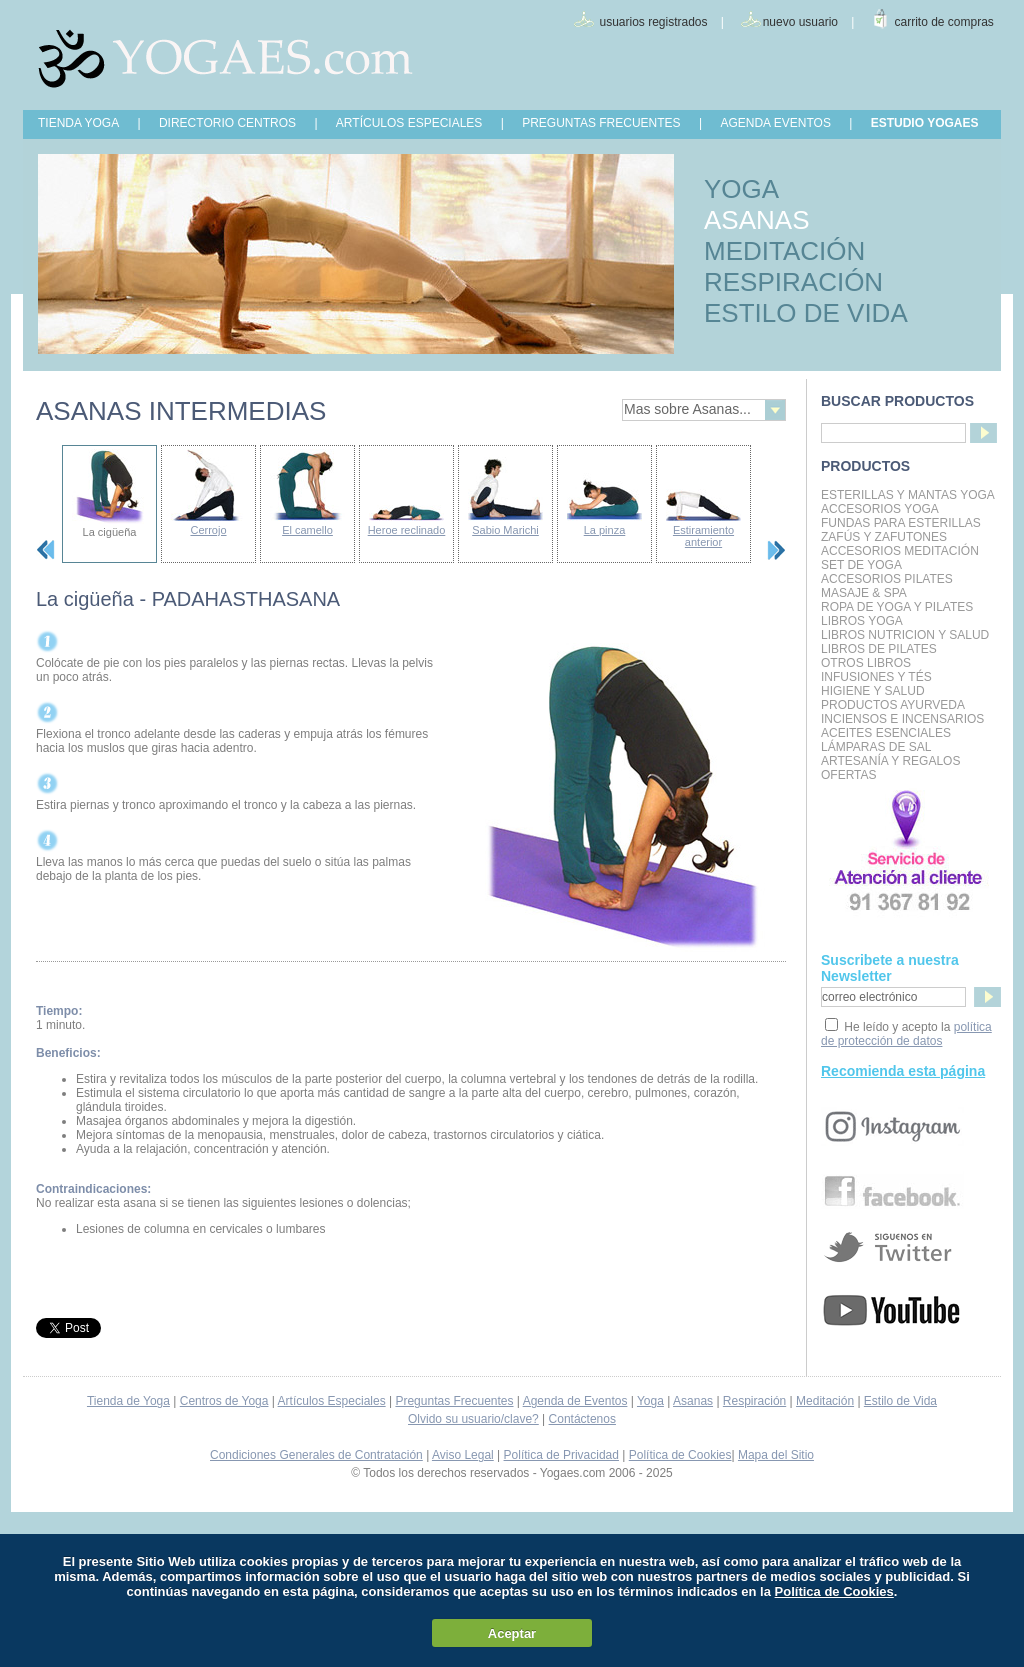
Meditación (825, 1401)
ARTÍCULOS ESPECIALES (409, 123)
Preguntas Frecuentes (454, 1401)
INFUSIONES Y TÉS (876, 677)
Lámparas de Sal (876, 747)
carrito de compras (944, 22)
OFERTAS (849, 775)
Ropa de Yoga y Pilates (897, 607)
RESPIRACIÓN (793, 282)
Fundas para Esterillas (901, 523)
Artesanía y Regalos (890, 761)
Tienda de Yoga (128, 1401)
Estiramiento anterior (703, 536)
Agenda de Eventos (575, 1401)
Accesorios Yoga (880, 509)
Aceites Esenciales (886, 733)
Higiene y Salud (873, 691)
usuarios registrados (653, 22)
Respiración (754, 1401)
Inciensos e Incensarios (902, 719)
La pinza (605, 530)
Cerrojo (208, 530)
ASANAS (757, 220)
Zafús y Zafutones (884, 537)
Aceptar (512, 1633)
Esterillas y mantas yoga (908, 495)
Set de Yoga (861, 565)
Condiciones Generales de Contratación (316, 1455)
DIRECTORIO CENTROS (227, 123)
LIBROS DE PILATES (879, 649)
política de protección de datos (906, 1034)
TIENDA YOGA (78, 123)
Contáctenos (582, 1419)
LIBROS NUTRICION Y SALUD (905, 635)
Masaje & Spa (864, 593)
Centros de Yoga (224, 1401)
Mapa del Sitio (776, 1455)
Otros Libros (866, 663)
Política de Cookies (680, 1455)
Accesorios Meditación (900, 551)
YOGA (741, 189)
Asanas (693, 1401)
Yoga (650, 1401)
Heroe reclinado (407, 530)
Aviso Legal (463, 1455)
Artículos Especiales (332, 1401)
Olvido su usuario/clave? (473, 1419)
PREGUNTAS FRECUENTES (601, 123)
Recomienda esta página (903, 1071)
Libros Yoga (862, 621)
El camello (307, 530)
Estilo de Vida (900, 1401)
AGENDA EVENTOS (775, 123)
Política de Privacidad (561, 1455)
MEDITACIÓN (784, 251)
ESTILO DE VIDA (806, 313)
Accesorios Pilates (887, 579)
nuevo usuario (800, 22)
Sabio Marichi (505, 530)
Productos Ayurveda (893, 705)
